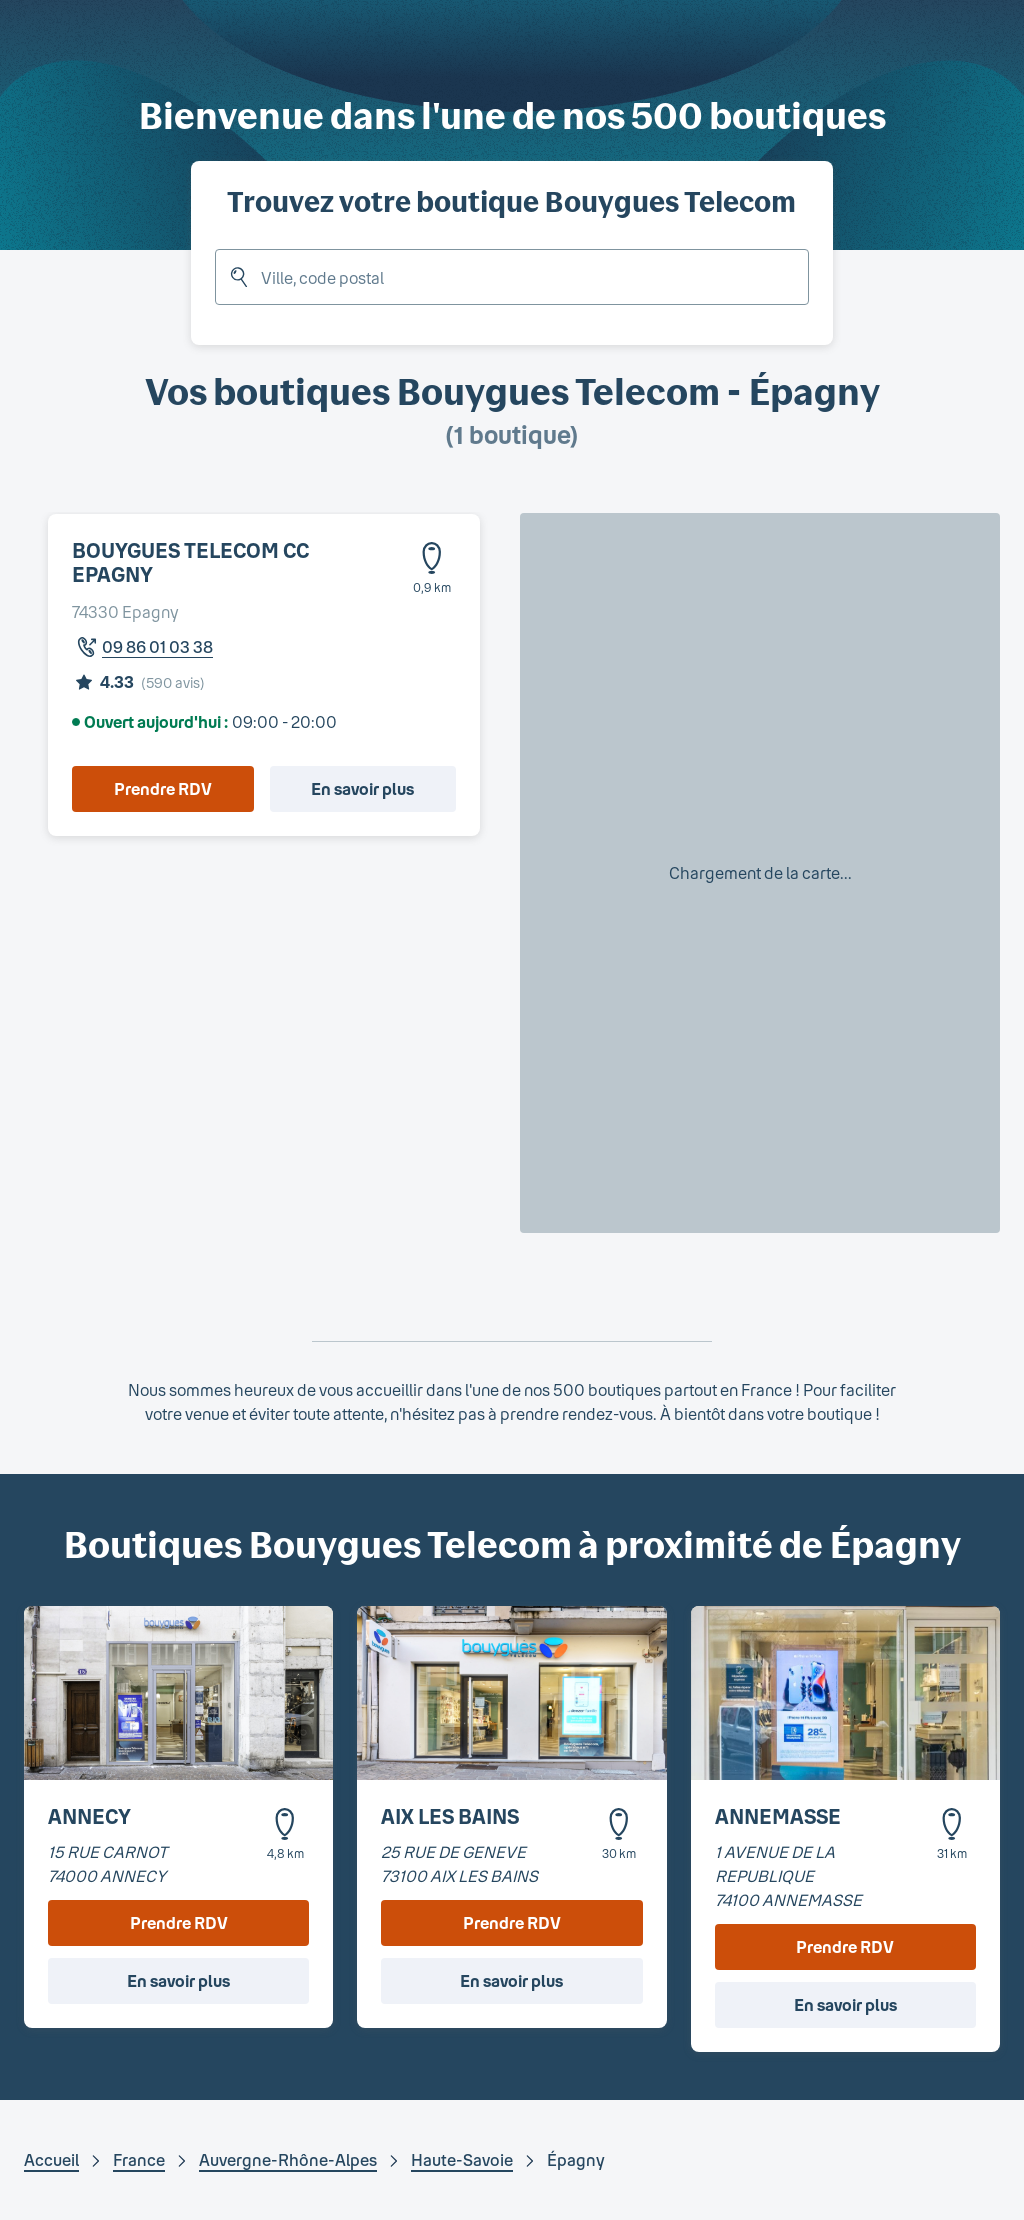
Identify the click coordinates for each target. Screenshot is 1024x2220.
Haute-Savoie (462, 2159)
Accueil (51, 2159)
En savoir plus (362, 788)
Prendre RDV (163, 788)
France (139, 2159)
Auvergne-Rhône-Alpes (288, 2159)
